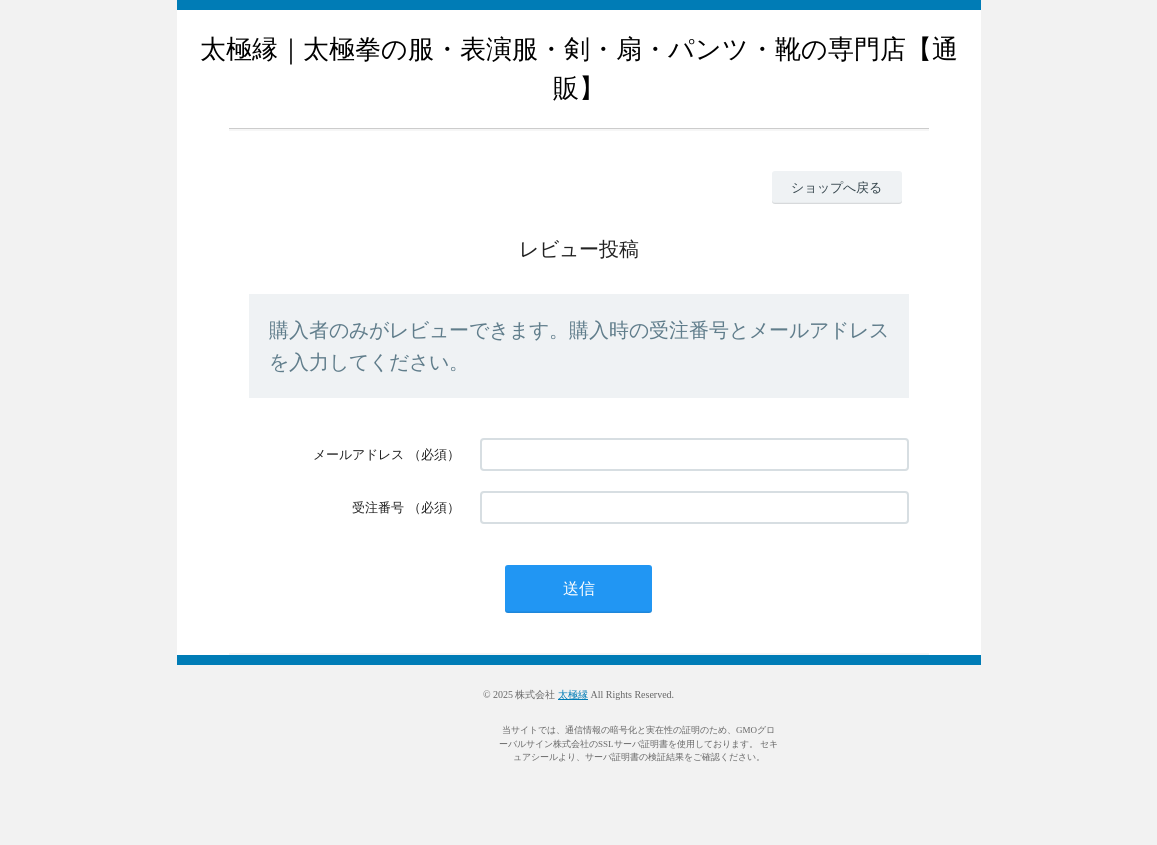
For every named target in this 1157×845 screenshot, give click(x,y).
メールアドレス (358, 454)
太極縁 (573, 694)
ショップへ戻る (836, 187)
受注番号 (378, 507)
